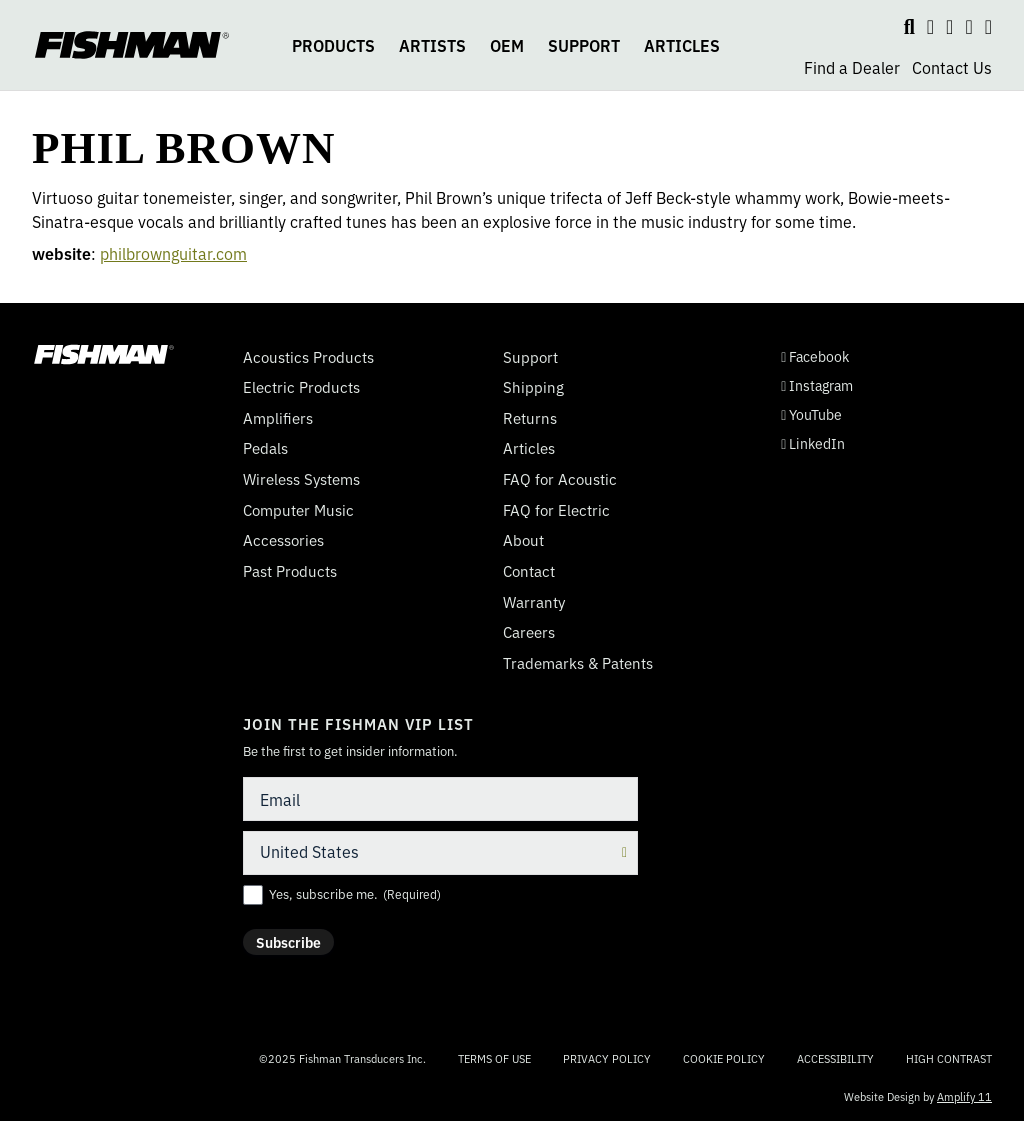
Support (530, 357)
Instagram (817, 385)
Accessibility (835, 1058)
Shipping (533, 387)
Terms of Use (494, 1058)
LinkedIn (813, 443)
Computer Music (298, 510)
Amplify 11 (964, 1096)
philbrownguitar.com (173, 253)
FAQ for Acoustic (560, 479)
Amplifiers (278, 418)
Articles (529, 448)
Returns (530, 418)
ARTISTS (432, 45)
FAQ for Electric (556, 510)
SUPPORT (584, 45)
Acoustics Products (308, 357)
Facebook (815, 356)
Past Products (290, 571)
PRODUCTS (333, 45)
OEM (507, 45)
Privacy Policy (607, 1058)
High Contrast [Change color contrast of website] (949, 1058)
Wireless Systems (301, 479)
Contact (529, 571)
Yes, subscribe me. (355, 894)
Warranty (534, 602)
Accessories (283, 540)
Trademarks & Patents (578, 663)
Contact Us (952, 67)
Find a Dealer (852, 67)
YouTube (811, 414)
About (523, 540)
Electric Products (301, 387)
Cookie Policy (724, 1058)
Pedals (265, 448)
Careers (529, 632)
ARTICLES (682, 45)
